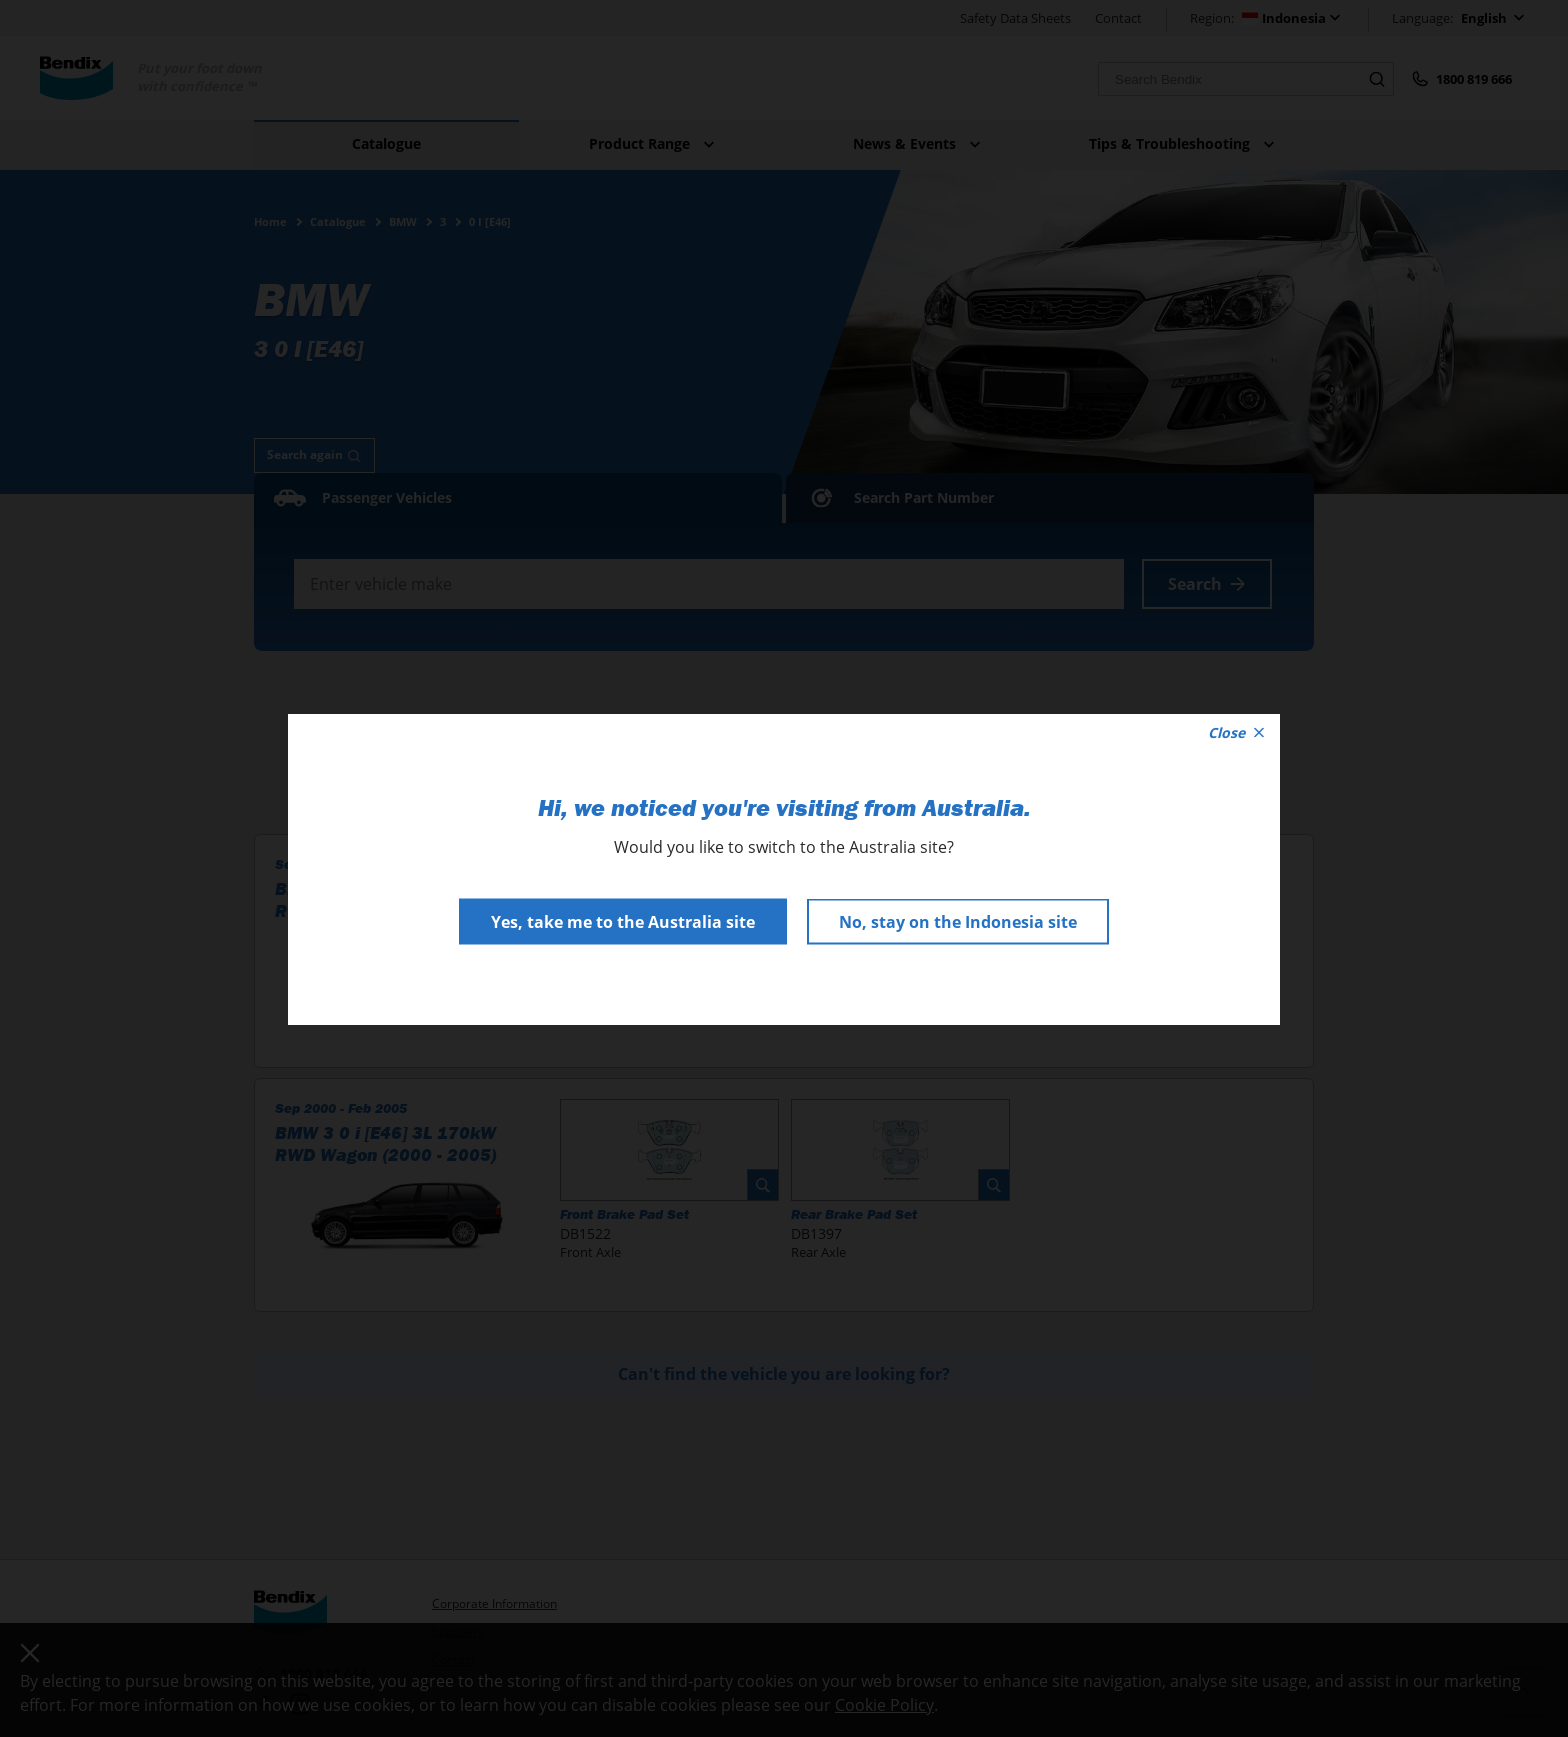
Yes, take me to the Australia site (623, 921)
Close (1236, 731)
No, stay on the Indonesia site (958, 921)
